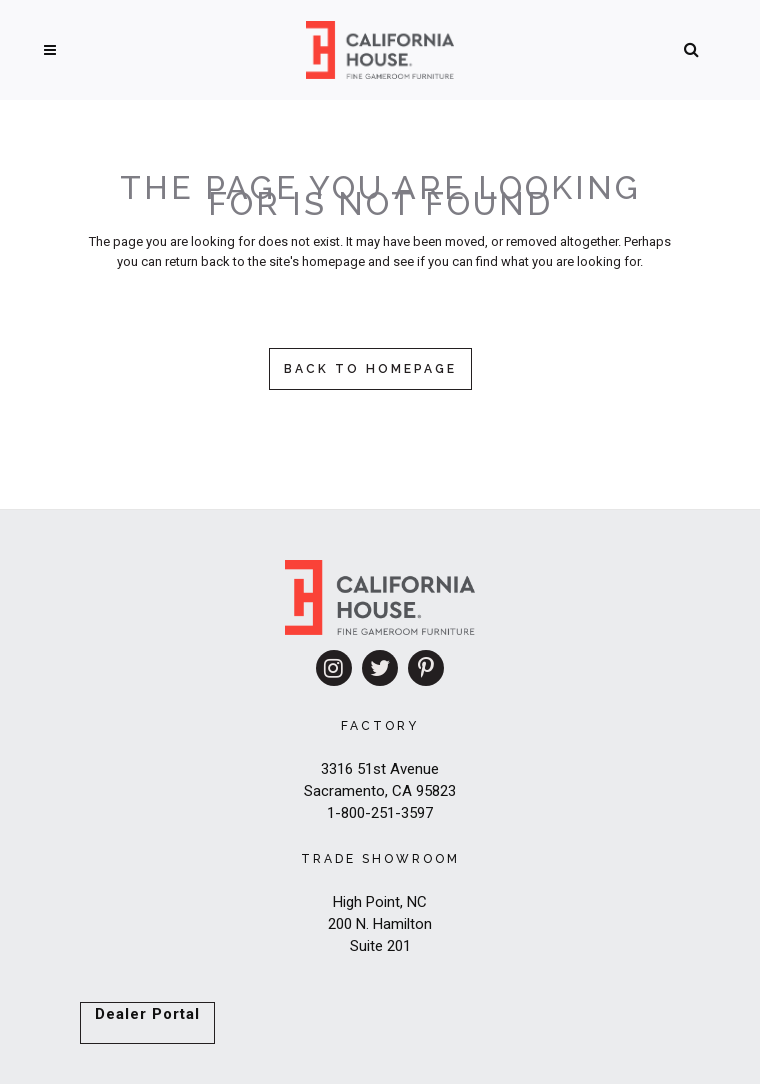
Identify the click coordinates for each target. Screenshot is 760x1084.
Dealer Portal (147, 1014)
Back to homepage (370, 369)
